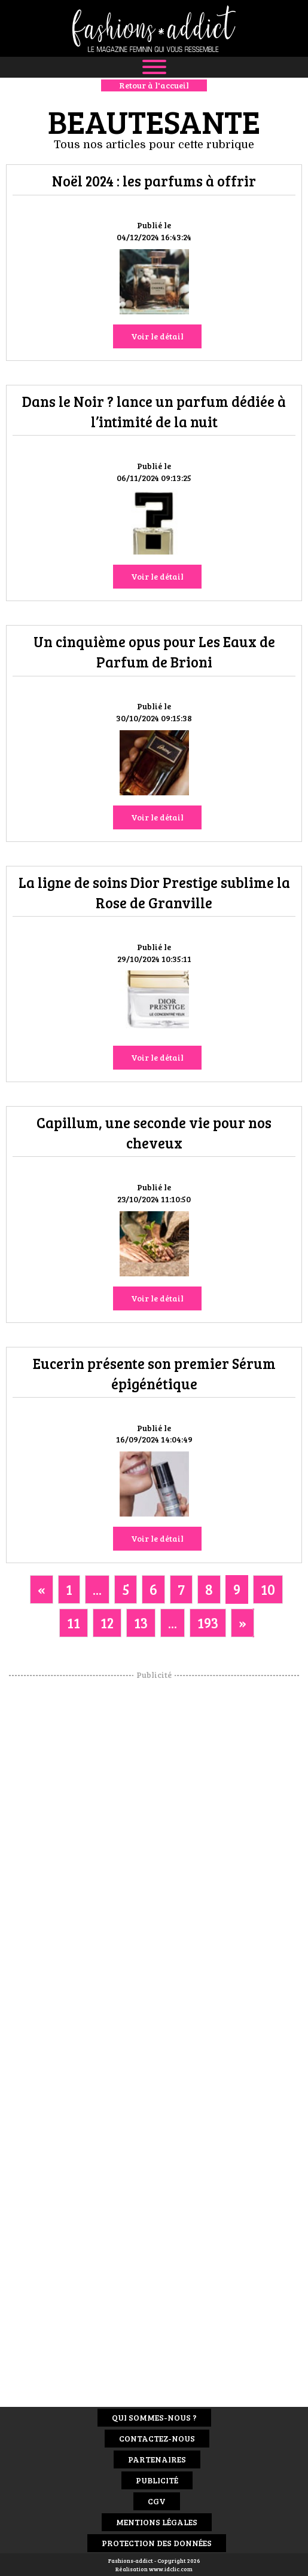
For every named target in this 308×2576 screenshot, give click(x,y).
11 (73, 1622)
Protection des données (157, 2543)
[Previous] (41, 1589)
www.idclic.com (171, 2569)
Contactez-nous (157, 2438)
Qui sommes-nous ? (154, 2417)
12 (107, 1622)
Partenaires (157, 2459)
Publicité (157, 2480)
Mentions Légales (156, 2522)
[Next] (242, 1623)
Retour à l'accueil (154, 85)
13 (141, 1622)
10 (268, 1589)
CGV (157, 2501)
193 (207, 1622)
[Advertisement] (154, 1860)
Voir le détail (157, 336)
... (97, 1589)
